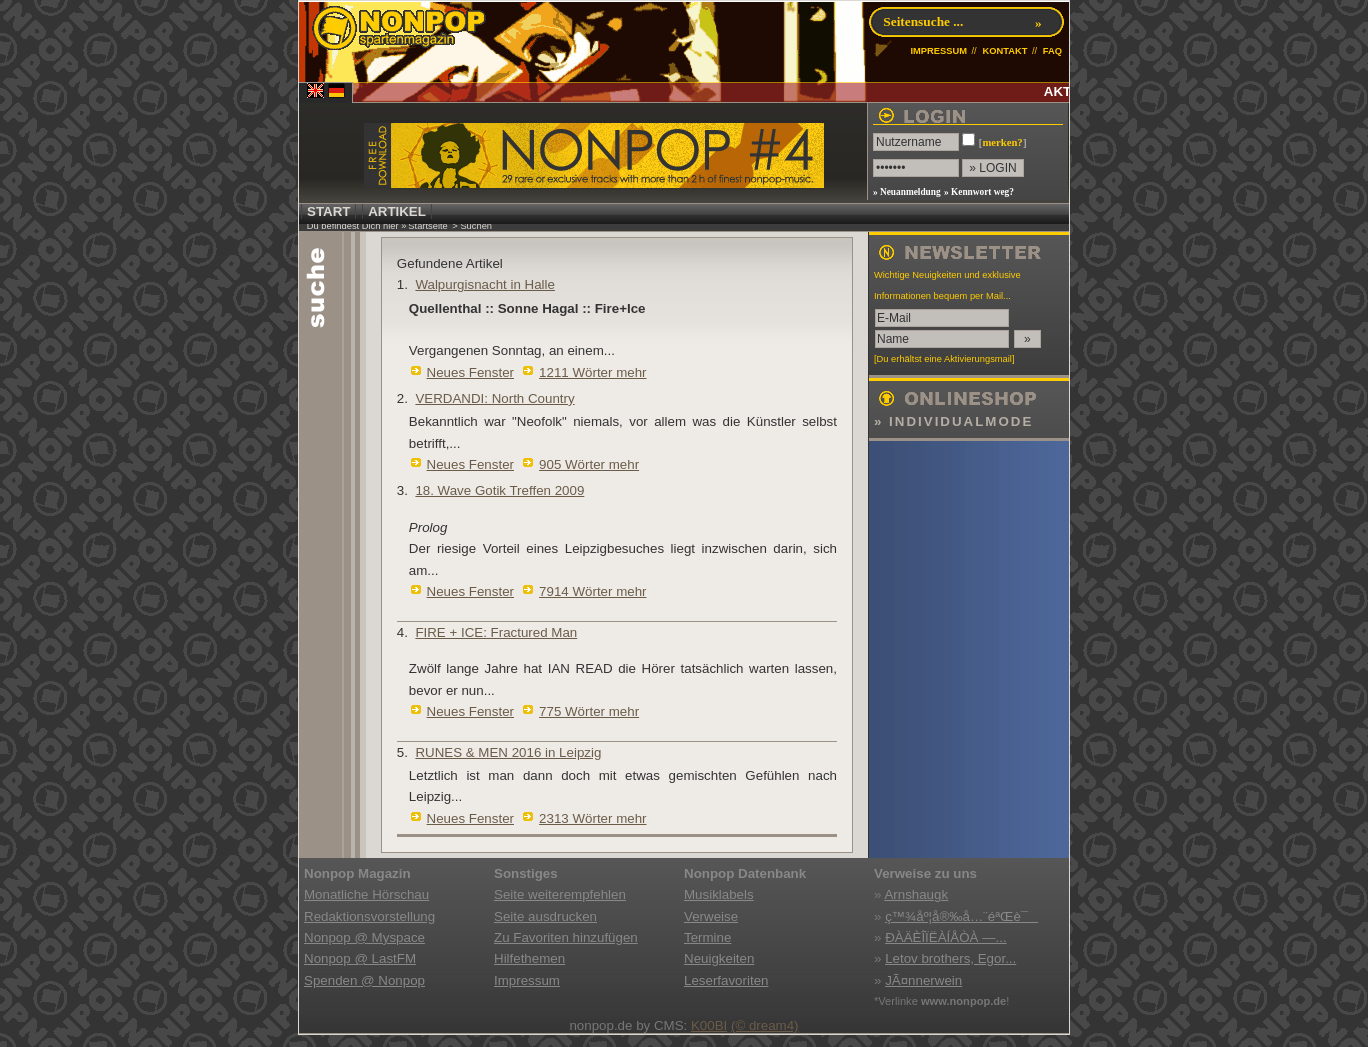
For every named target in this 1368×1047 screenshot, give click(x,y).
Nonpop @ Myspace (364, 937)
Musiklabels (719, 894)
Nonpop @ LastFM (360, 958)
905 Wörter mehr (589, 464)
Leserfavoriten (726, 980)
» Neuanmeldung (907, 192)
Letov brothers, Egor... (950, 958)
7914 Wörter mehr (592, 591)
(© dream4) (765, 1025)
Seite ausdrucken (545, 916)
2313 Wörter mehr (592, 818)
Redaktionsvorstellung (369, 916)
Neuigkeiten (719, 958)
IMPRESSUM (938, 51)
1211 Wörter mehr (592, 372)
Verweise (711, 916)
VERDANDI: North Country (494, 398)
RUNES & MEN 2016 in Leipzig (508, 752)
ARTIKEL (397, 211)
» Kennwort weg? (979, 192)
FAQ (1052, 51)
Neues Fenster (470, 372)
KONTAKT (1004, 51)
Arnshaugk (916, 894)
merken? (1002, 142)
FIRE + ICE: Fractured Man (496, 632)
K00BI (709, 1025)
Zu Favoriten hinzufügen (566, 937)
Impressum (527, 980)
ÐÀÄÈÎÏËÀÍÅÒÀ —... (945, 937)
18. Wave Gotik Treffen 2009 (499, 490)
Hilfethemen (529, 958)
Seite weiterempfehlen (560, 894)
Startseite (427, 226)
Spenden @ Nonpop (364, 980)
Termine (707, 937)
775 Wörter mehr (589, 711)
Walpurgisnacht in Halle (485, 284)
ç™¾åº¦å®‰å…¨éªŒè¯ (961, 916)
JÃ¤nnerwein (923, 980)
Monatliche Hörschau (366, 894)
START (328, 211)
